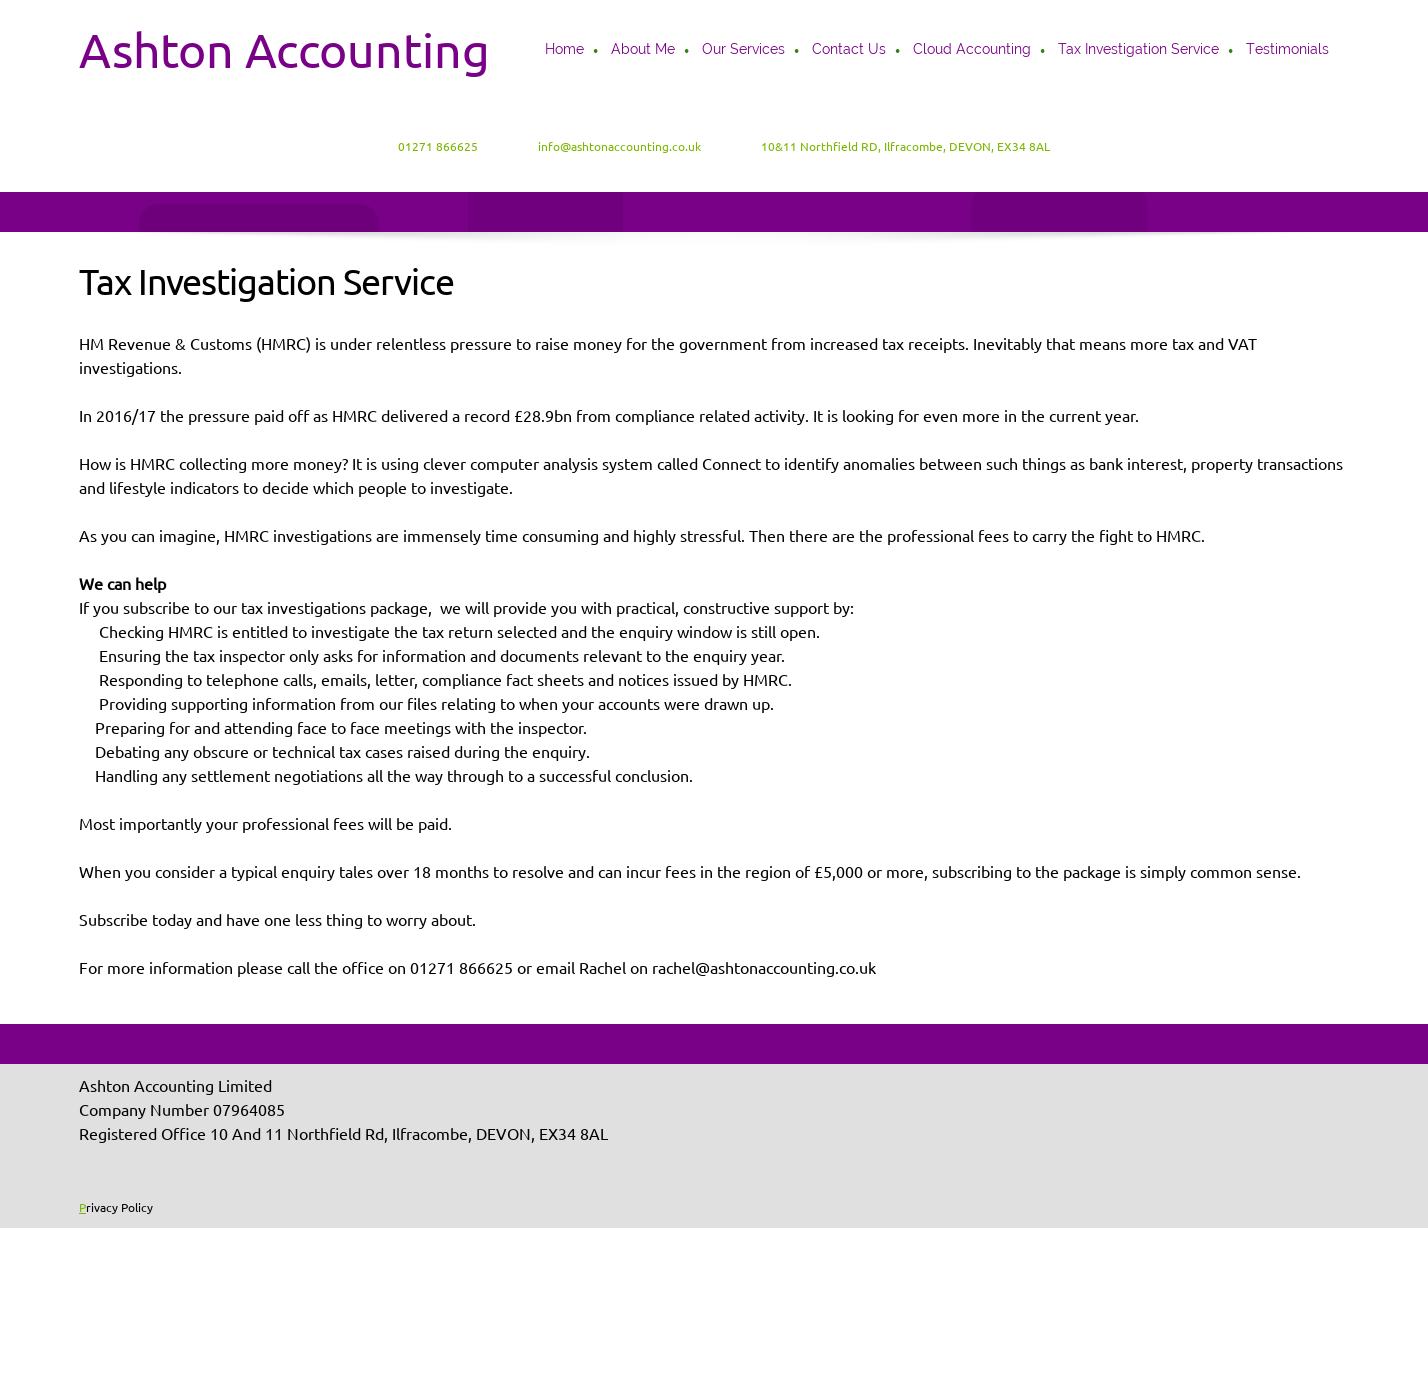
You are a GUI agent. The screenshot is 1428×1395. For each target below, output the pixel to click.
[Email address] (609, 147)
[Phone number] (428, 147)
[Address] (895, 147)
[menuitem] (565, 51)
